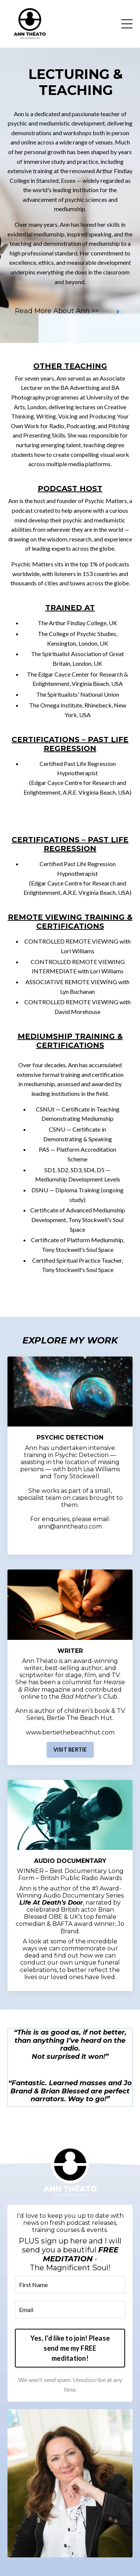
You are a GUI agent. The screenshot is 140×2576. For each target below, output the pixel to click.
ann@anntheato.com (70, 1526)
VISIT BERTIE (70, 1749)
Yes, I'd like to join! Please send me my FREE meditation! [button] (70, 2348)
